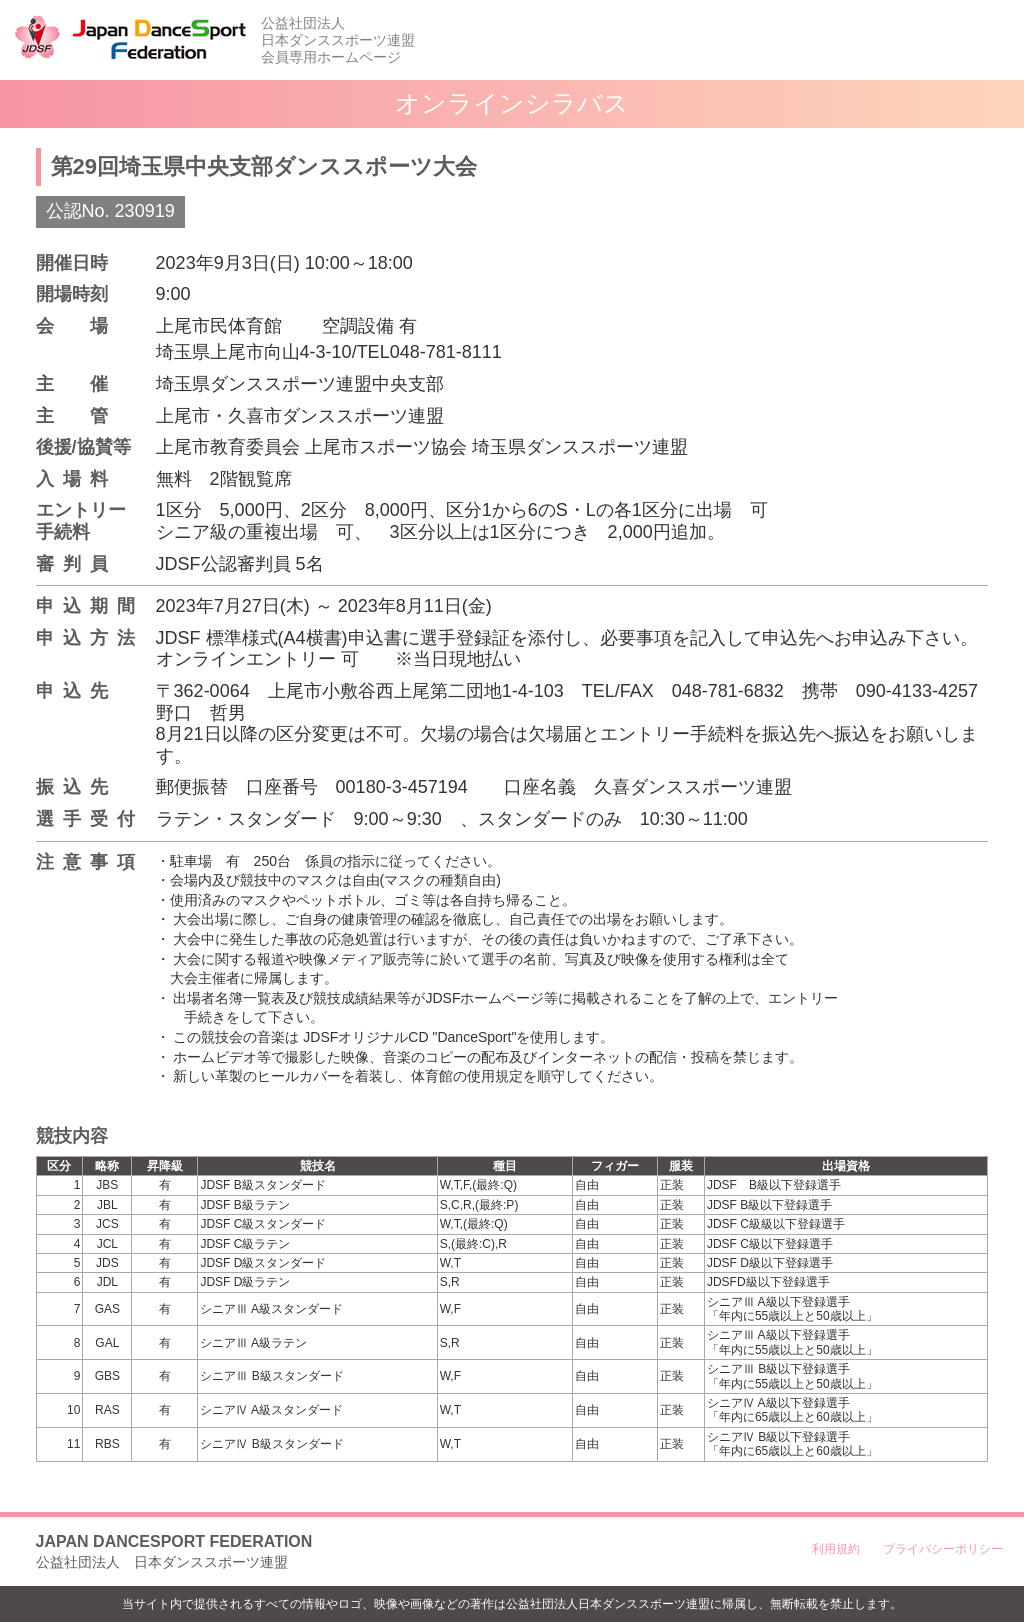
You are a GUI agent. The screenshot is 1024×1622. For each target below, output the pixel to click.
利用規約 (836, 1549)
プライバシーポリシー (943, 1549)
